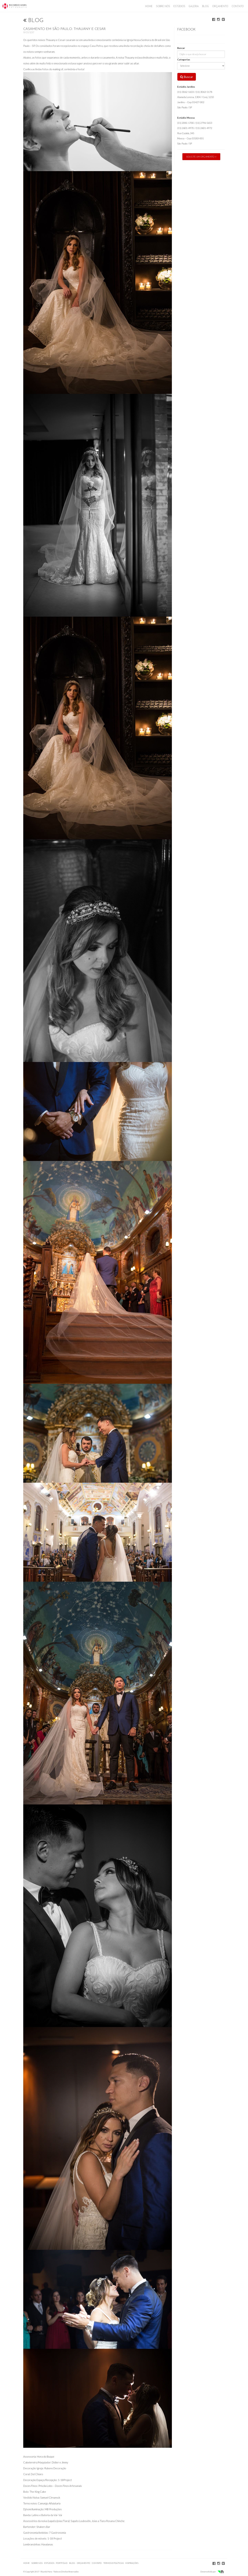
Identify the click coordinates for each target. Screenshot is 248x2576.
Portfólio (62, 2563)
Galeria (194, 6)
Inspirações (131, 2563)
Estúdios (179, 6)
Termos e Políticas (113, 2563)
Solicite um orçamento (201, 156)
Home (149, 6)
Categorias (183, 59)
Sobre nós (163, 6)
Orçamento (220, 6)
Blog (205, 6)
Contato (238, 6)
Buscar (181, 47)
